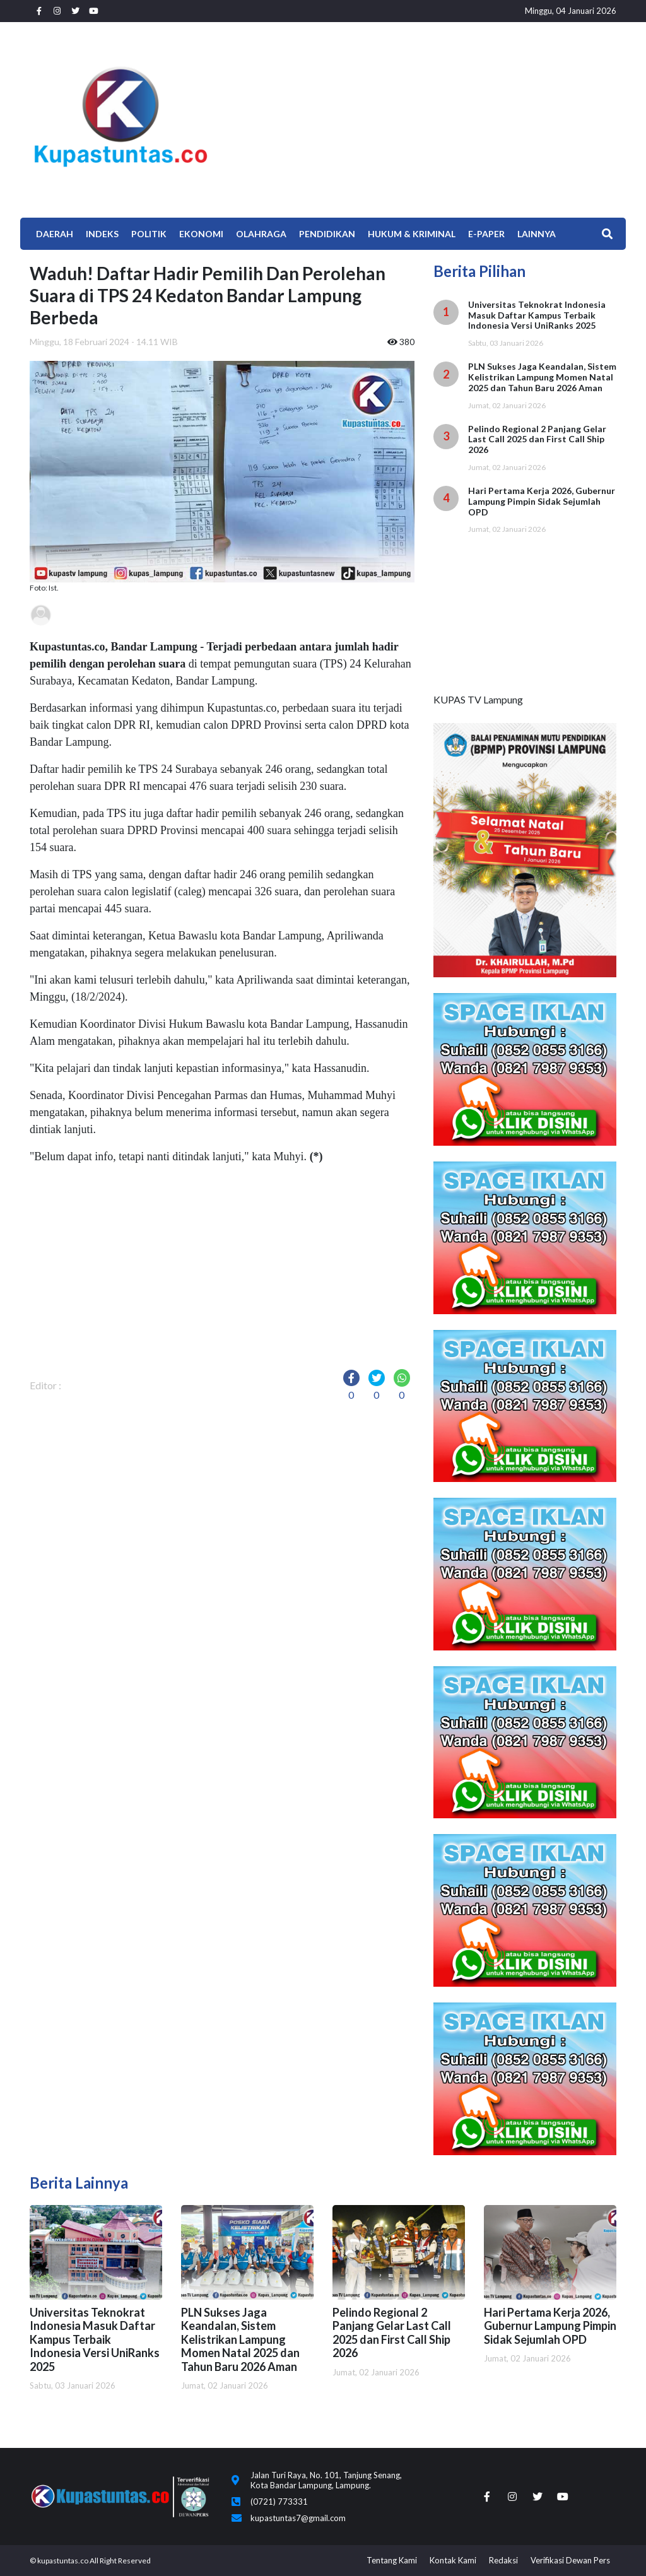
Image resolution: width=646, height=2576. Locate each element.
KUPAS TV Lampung (478, 699)
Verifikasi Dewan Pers (570, 2560)
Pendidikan (327, 233)
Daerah (54, 233)
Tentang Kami (392, 2560)
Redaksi (503, 2560)
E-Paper (486, 233)
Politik (149, 233)
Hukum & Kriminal (411, 233)
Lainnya (536, 233)
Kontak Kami (453, 2560)
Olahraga (261, 233)
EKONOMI (201, 233)
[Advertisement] (424, 116)
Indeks (102, 233)
